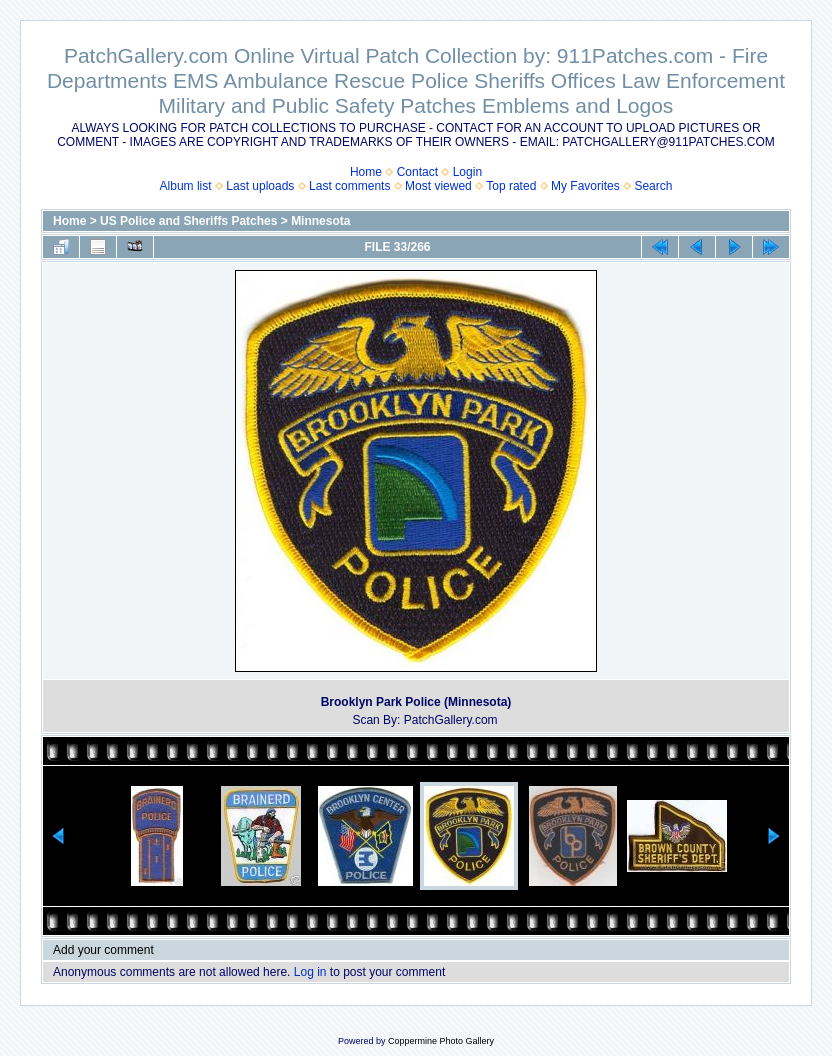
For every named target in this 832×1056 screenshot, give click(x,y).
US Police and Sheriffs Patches (188, 221)
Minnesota (320, 221)
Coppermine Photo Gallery (441, 1041)
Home (366, 172)
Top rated (511, 186)
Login (467, 172)
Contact (417, 172)
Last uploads (260, 186)
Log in (310, 972)
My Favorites (585, 186)
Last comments (349, 186)
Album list (186, 186)
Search (653, 186)
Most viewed (438, 186)
